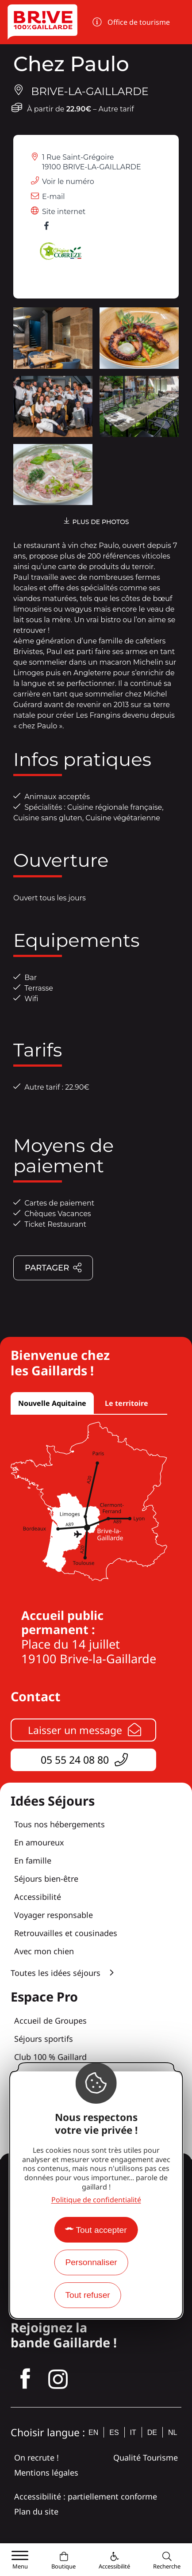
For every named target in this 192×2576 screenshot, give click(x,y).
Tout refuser (87, 2295)
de (152, 2432)
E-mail (53, 196)
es (114, 2432)
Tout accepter (101, 2230)
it (133, 2432)
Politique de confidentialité (96, 2200)
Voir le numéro (68, 181)
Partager (53, 1268)
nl (172, 2432)
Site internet (63, 211)
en (93, 2432)
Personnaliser (91, 2262)
